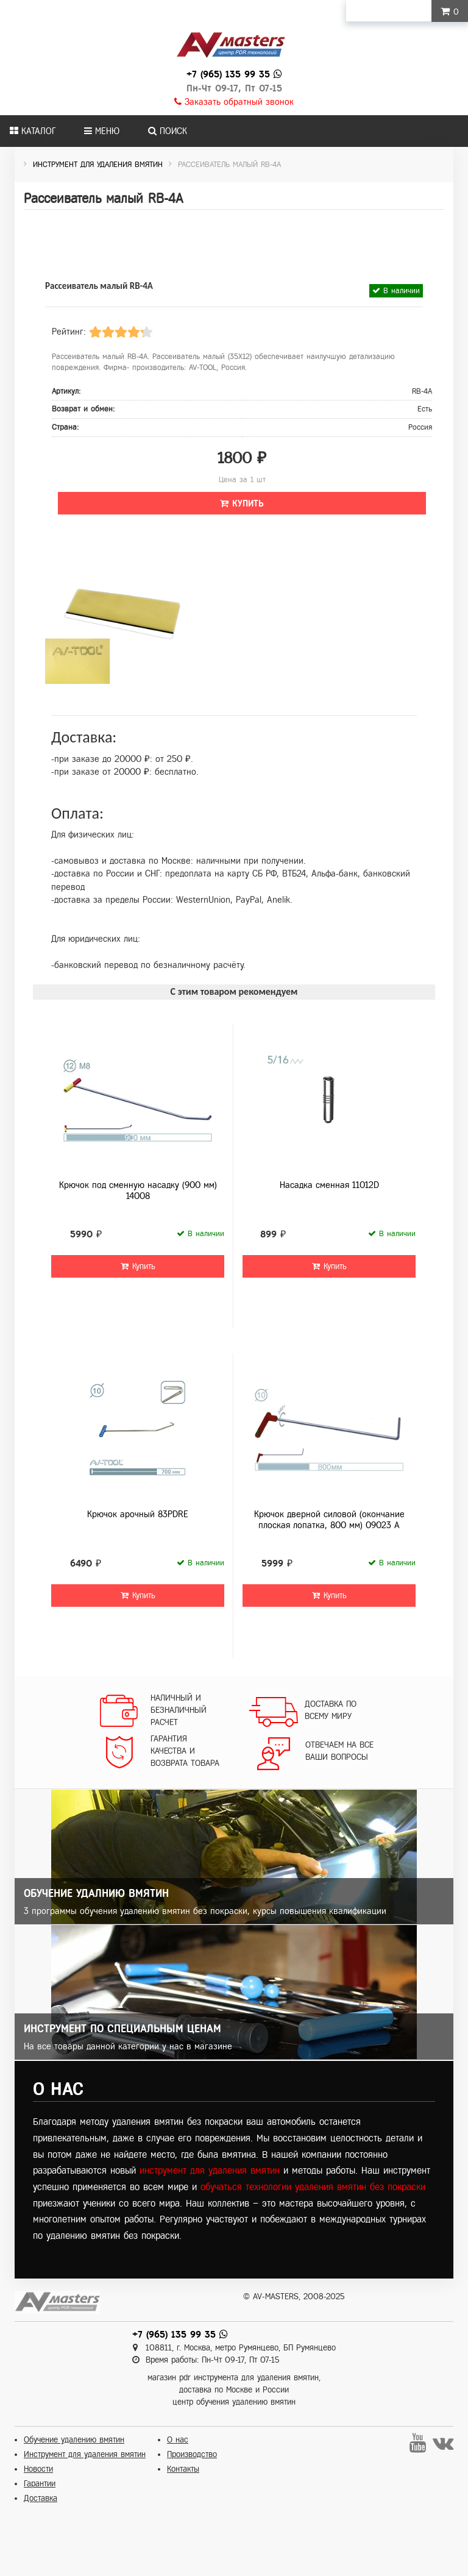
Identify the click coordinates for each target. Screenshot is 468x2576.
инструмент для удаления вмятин (210, 2170)
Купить (242, 503)
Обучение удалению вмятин (74, 2439)
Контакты (183, 2469)
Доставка (40, 2498)
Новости (38, 2469)
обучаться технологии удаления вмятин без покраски (312, 2187)
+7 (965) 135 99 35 (228, 74)
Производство (192, 2454)
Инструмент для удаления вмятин (85, 2454)
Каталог (32, 131)
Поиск (167, 131)
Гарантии (39, 2483)
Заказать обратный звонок (234, 102)
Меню (101, 131)
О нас (177, 2439)
